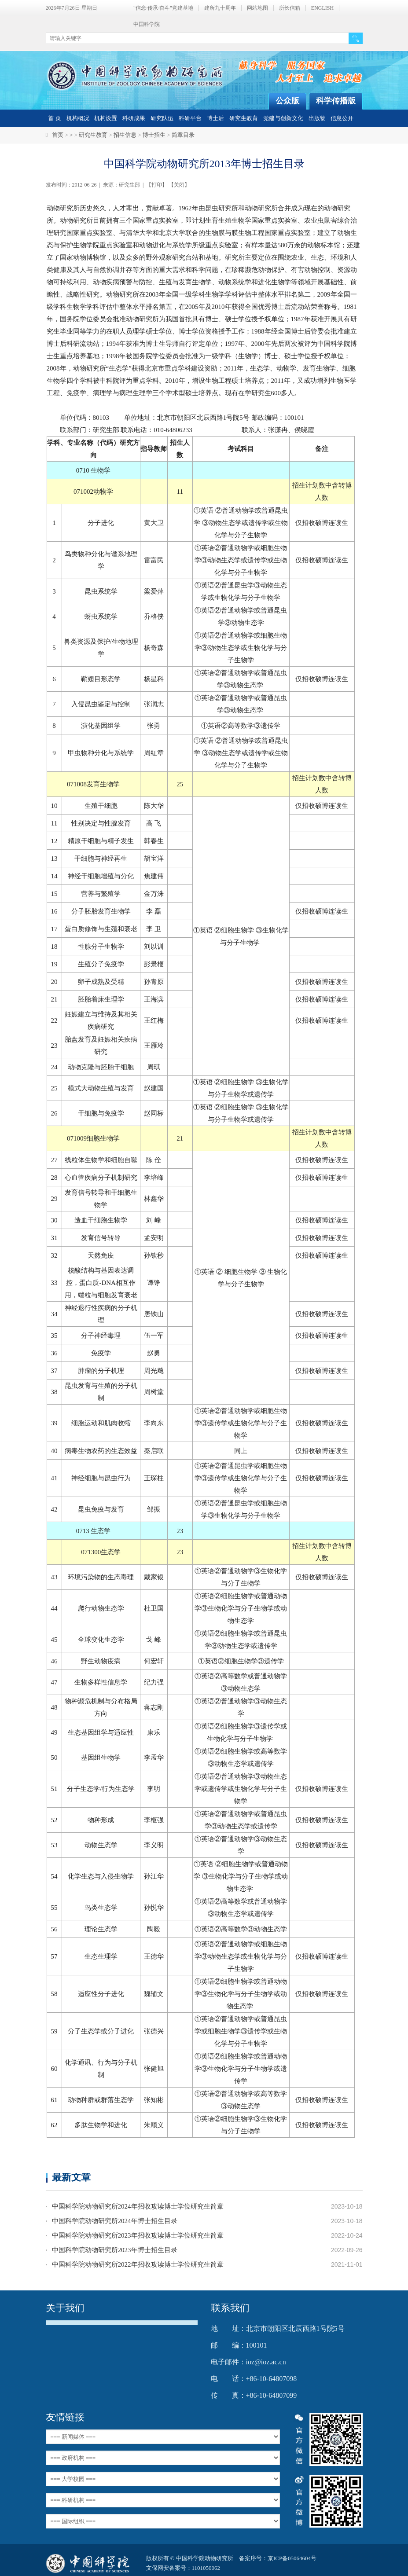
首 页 (54, 118)
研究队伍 (162, 118)
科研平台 (190, 118)
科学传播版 (336, 100)
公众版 (287, 100)
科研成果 (133, 118)
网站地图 (257, 8)
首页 (57, 135)
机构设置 (105, 118)
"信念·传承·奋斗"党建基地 (163, 8)
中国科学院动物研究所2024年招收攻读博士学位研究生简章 (138, 2206)
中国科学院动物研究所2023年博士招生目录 (114, 2249)
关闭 (179, 185)
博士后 (215, 118)
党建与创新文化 (283, 118)
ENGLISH (322, 8)
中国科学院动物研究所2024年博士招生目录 (114, 2220)
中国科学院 (146, 24)
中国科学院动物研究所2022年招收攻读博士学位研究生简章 (138, 2264)
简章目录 (183, 135)
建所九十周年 (220, 8)
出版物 (317, 118)
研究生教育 (243, 118)
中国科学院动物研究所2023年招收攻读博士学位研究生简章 (138, 2235)
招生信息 (125, 135)
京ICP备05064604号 (292, 2558)
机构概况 (77, 118)
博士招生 (154, 135)
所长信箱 (289, 8)
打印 (156, 185)
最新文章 (71, 2177)
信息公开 (342, 118)
